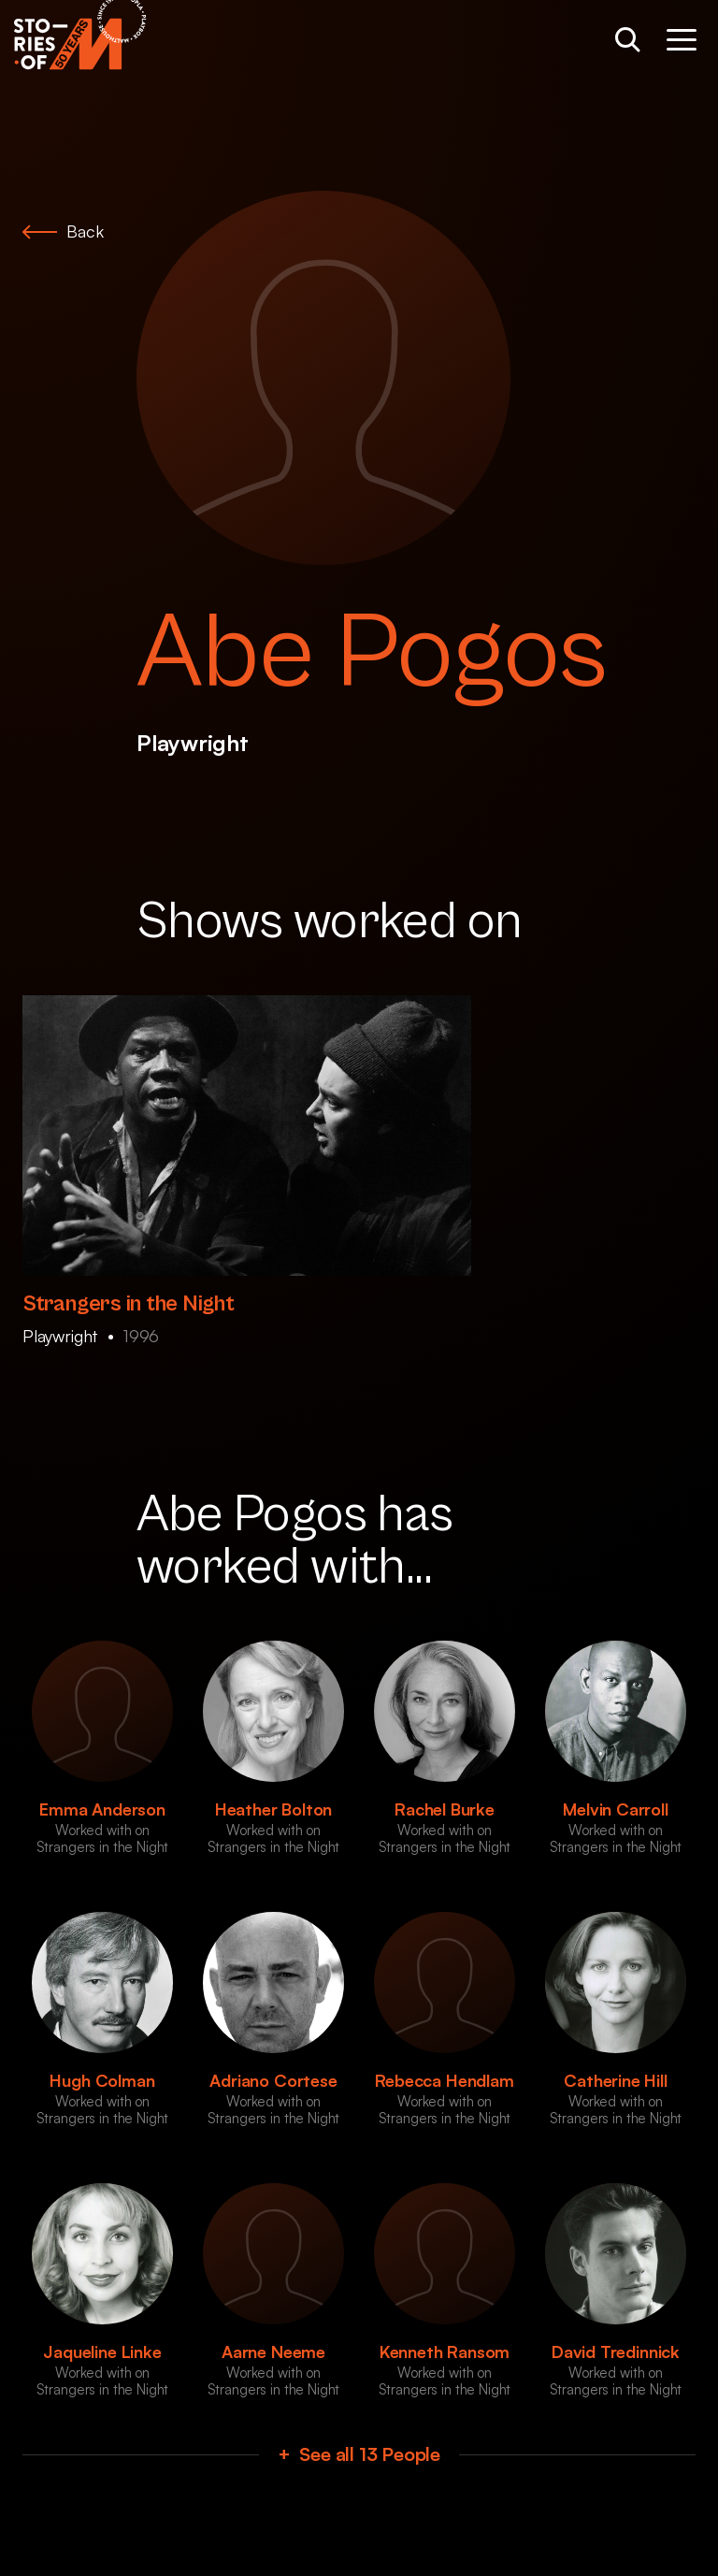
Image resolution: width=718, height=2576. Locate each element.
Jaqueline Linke (102, 2351)
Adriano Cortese (273, 2080)
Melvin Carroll (615, 1809)
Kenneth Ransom (445, 2351)
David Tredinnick (616, 2351)
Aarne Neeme (273, 2351)
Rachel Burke (445, 1809)
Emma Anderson (102, 1809)
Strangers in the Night (128, 1304)
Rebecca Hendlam (444, 2080)
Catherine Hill (615, 2080)
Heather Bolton (273, 1809)
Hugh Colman (102, 2080)
